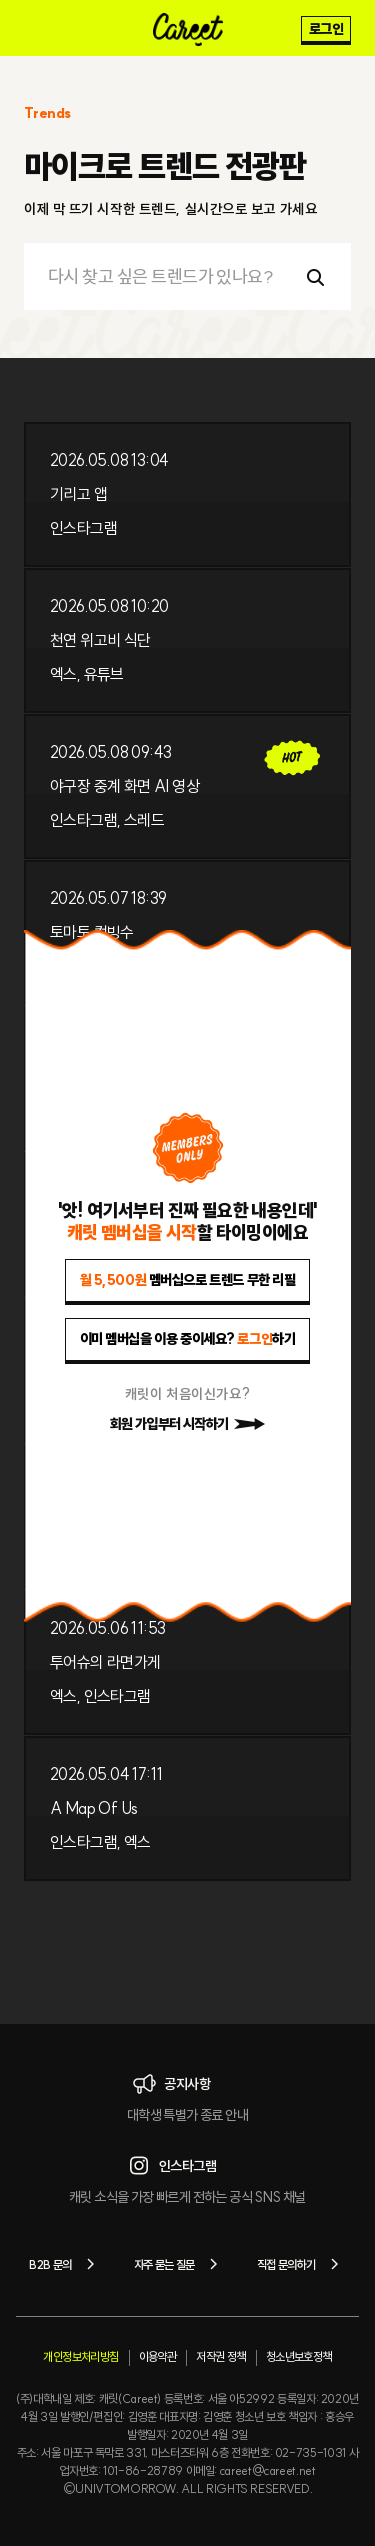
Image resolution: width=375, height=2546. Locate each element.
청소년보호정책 (299, 2356)
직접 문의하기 (301, 2264)
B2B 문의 (65, 2264)
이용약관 (158, 2356)
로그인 (326, 29)
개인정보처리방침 (80, 2356)
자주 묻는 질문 (179, 2264)
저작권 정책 (220, 2356)
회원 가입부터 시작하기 (188, 1424)
